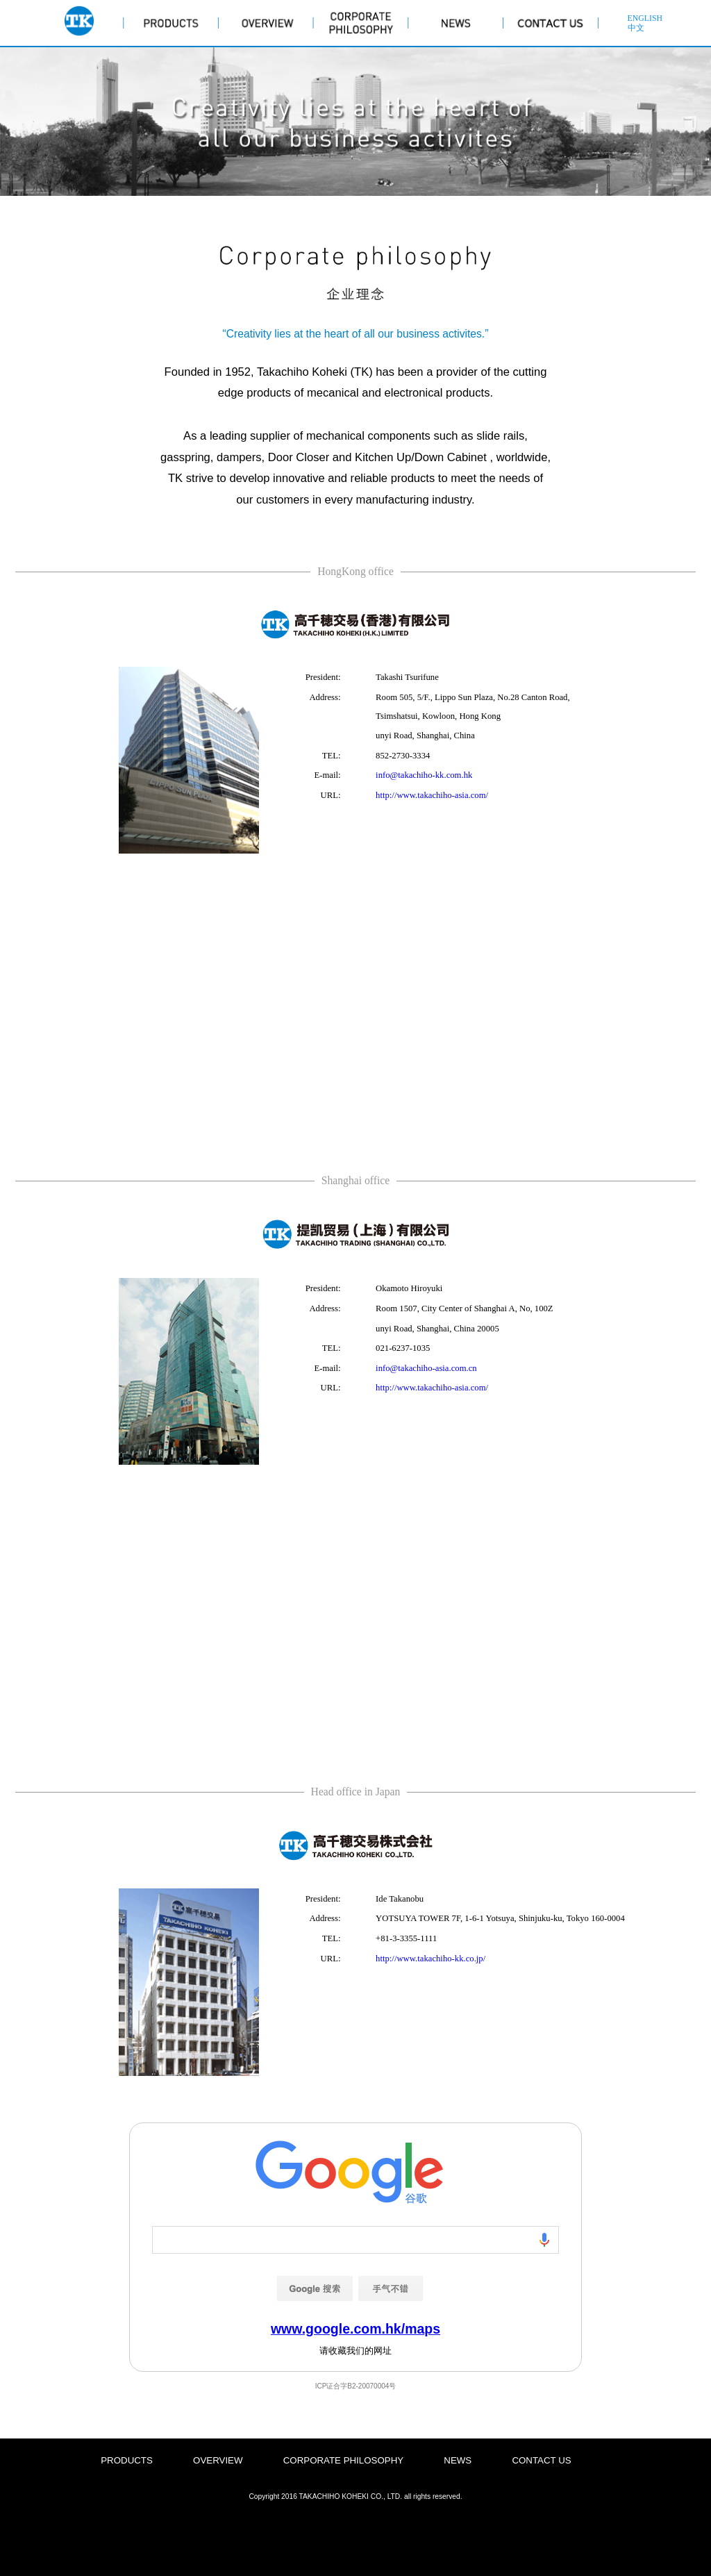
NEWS (457, 2460)
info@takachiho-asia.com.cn (426, 1368)
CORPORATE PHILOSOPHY (343, 2460)
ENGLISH (645, 18)
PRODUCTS (127, 2460)
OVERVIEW (217, 2460)
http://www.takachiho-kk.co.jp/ (430, 1958)
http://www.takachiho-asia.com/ (432, 795)
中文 (636, 28)
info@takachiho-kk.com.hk (424, 775)
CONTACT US (541, 2460)
